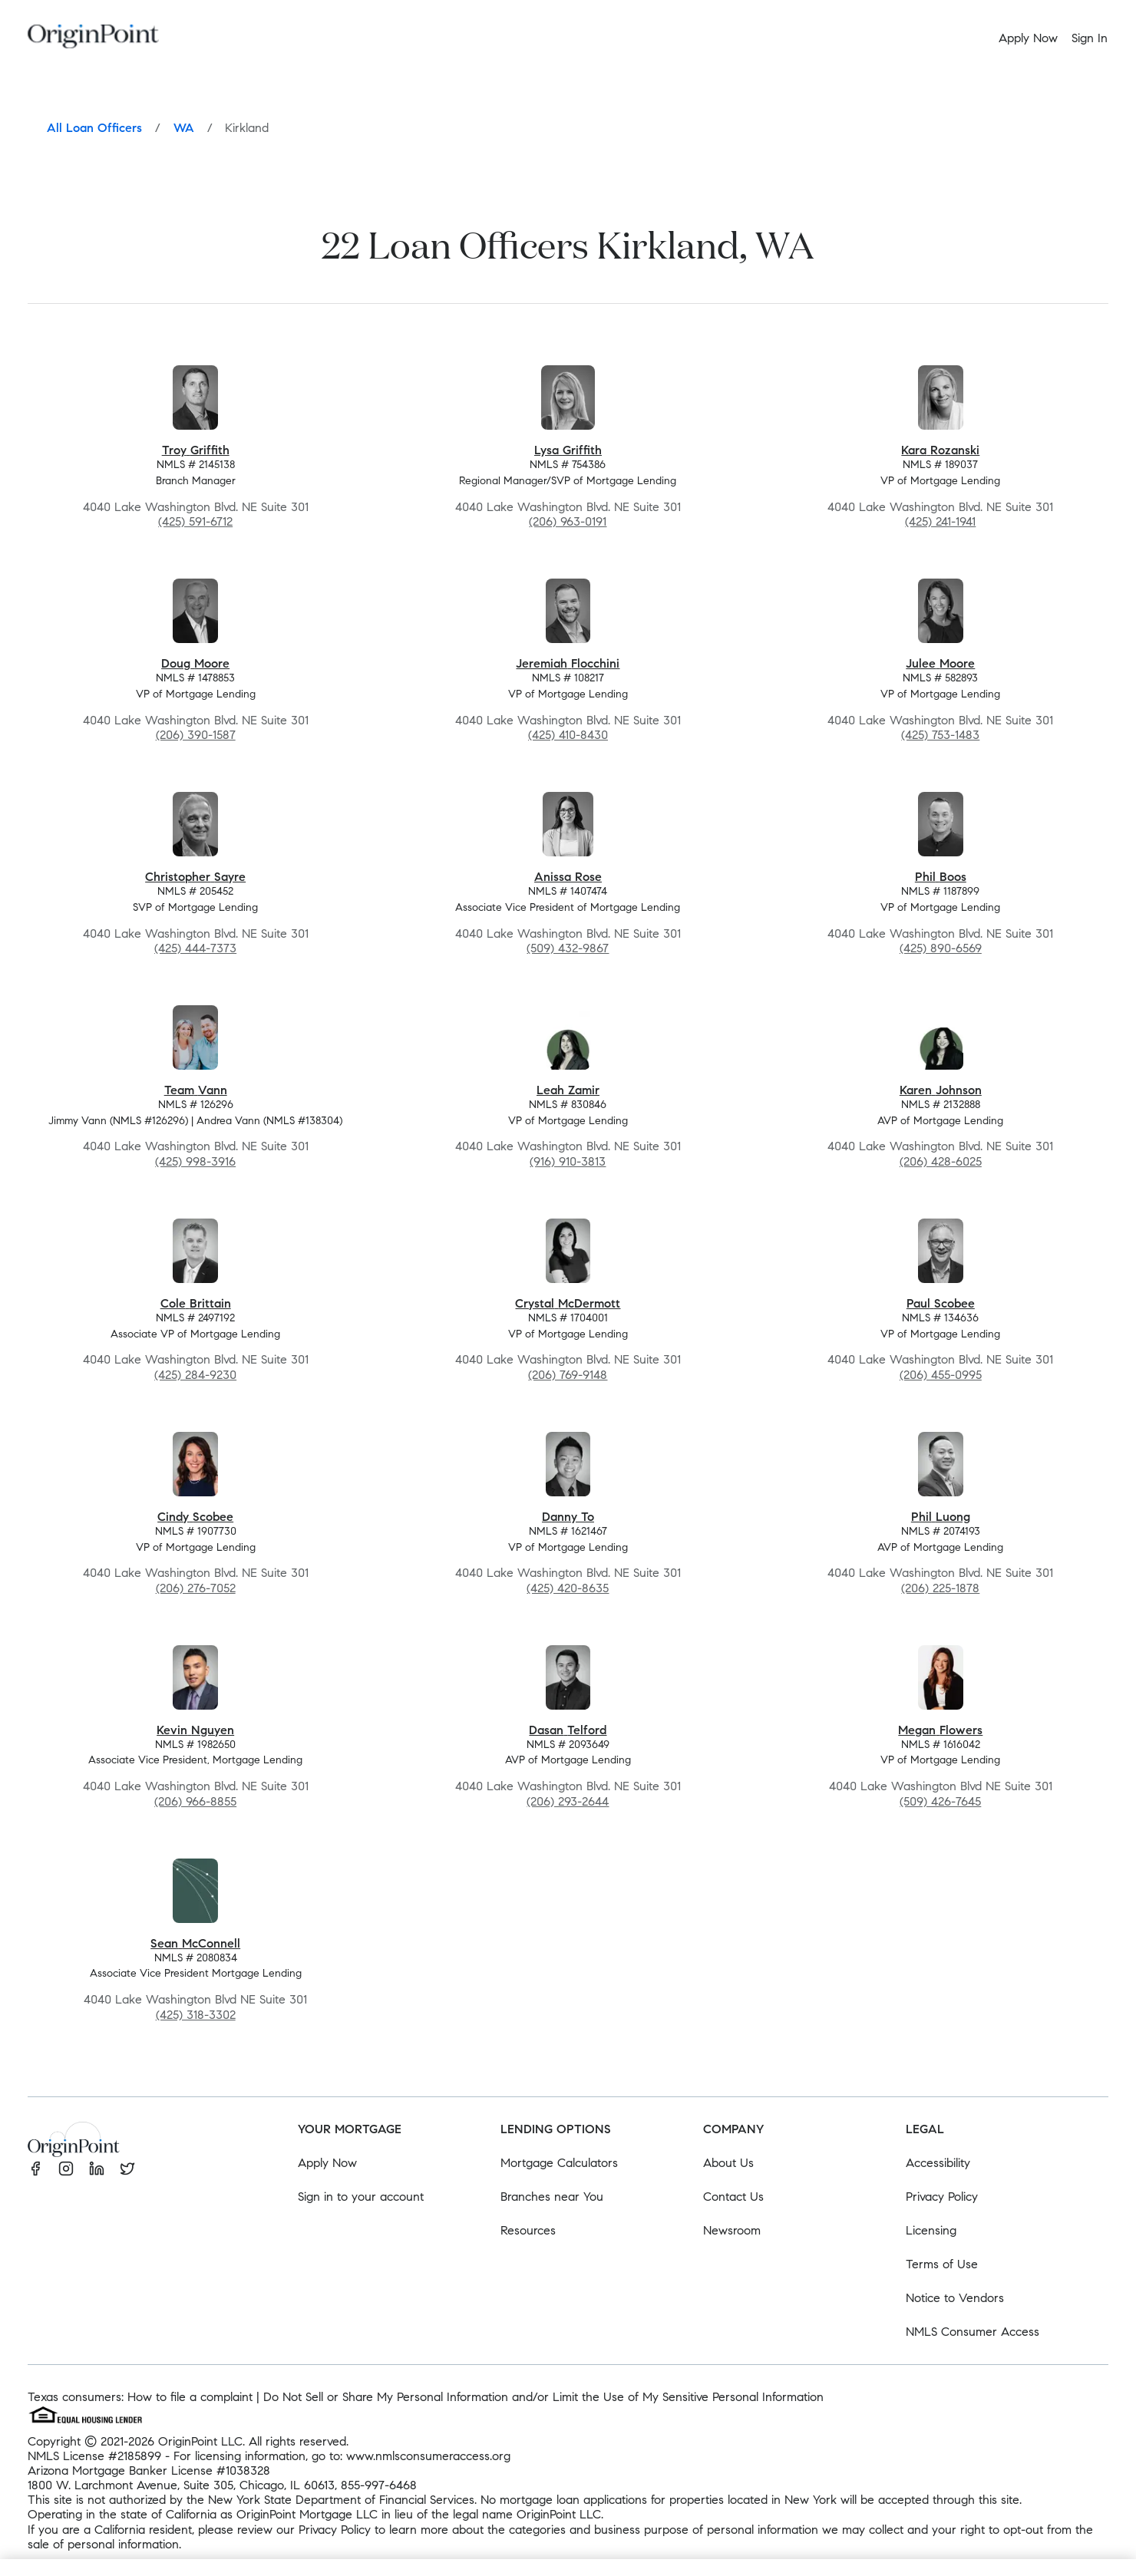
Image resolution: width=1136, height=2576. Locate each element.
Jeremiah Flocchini (567, 663)
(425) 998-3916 (195, 1161)
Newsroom (732, 2230)
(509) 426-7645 (940, 1801)
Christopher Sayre (195, 876)
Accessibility (938, 2162)
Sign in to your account (361, 2196)
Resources (528, 2230)
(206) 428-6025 (941, 1161)
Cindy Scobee (195, 1516)
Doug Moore (195, 663)
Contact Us (733, 2196)
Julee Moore (940, 663)
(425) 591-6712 (195, 521)
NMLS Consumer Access (972, 2331)
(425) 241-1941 (940, 521)
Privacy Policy (942, 2196)
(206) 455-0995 (941, 1374)
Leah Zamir (568, 1090)
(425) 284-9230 (195, 1374)
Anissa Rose (568, 876)
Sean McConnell (195, 1943)
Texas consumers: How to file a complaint (140, 2397)
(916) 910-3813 (568, 1161)
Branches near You (551, 2196)
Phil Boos (940, 876)
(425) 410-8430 (568, 734)
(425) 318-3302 (196, 2014)
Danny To (568, 1516)
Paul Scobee (940, 1303)
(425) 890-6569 (941, 948)
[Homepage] (93, 39)
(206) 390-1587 (196, 734)
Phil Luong (940, 1516)
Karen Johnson (941, 1090)
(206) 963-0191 (567, 521)
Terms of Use (942, 2264)
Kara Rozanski (940, 450)
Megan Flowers (940, 1730)
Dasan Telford (567, 1730)
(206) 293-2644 (568, 1801)
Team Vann (195, 1090)
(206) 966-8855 (195, 1801)
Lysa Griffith (568, 450)
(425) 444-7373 (195, 948)
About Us (728, 2162)
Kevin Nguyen (195, 1730)
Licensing (931, 2230)
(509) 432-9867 (568, 948)
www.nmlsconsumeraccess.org (428, 2456)
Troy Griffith (196, 450)
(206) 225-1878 (940, 1588)
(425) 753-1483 (940, 734)
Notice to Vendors (955, 2298)
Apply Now (327, 2162)
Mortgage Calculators (559, 2162)
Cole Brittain (195, 1303)
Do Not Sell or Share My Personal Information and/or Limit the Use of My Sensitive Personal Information (543, 2397)
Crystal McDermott (567, 1303)
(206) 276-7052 (196, 1588)
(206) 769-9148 (567, 1374)
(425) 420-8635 (568, 1588)
